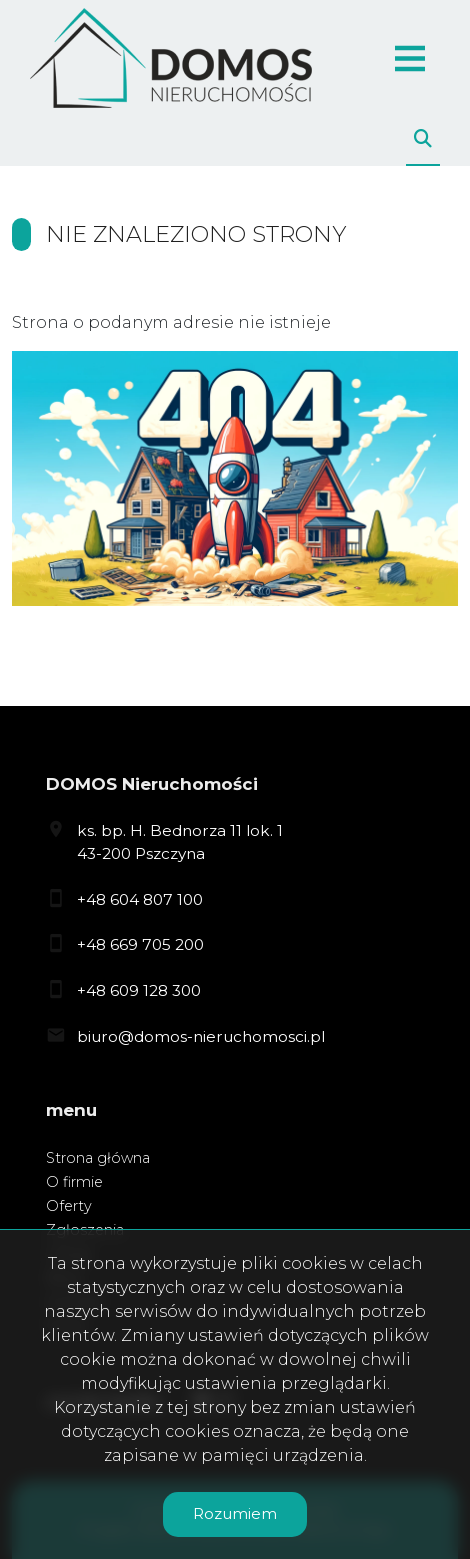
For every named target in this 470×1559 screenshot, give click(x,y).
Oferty (69, 1206)
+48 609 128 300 (139, 990)
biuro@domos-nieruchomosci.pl (201, 1036)
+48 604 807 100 (140, 899)
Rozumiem (235, 1513)
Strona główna (98, 1158)
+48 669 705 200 (140, 944)
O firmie (74, 1182)
